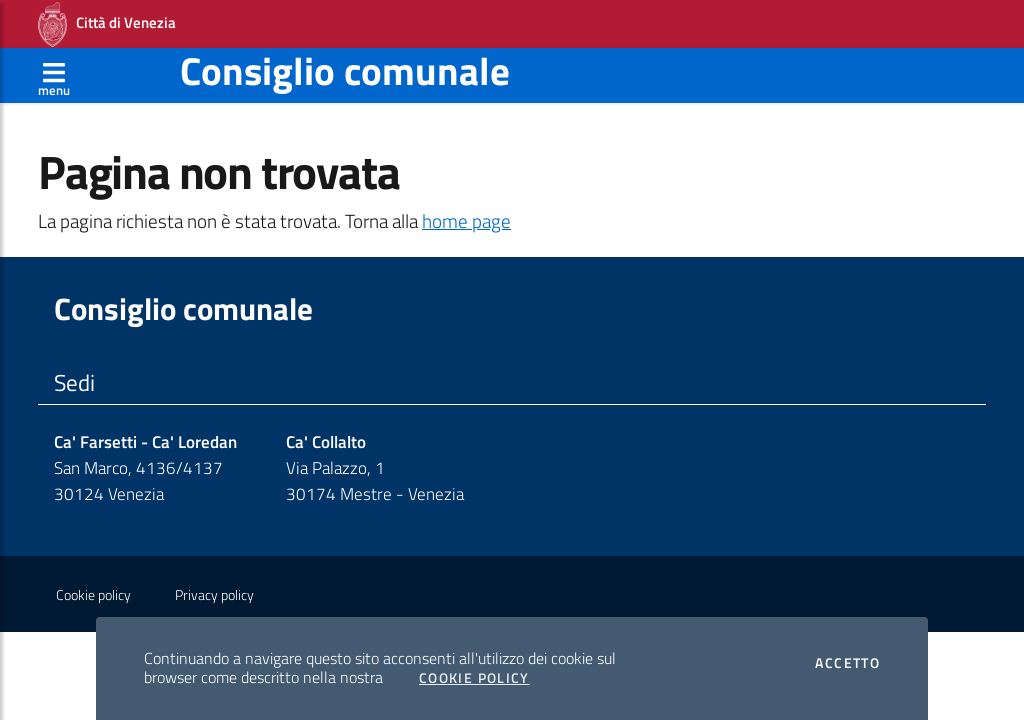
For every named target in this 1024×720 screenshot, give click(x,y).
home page (466, 221)
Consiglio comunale (345, 70)
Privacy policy (214, 595)
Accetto (847, 663)
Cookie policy (93, 595)
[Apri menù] (54, 75)
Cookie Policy (474, 678)
